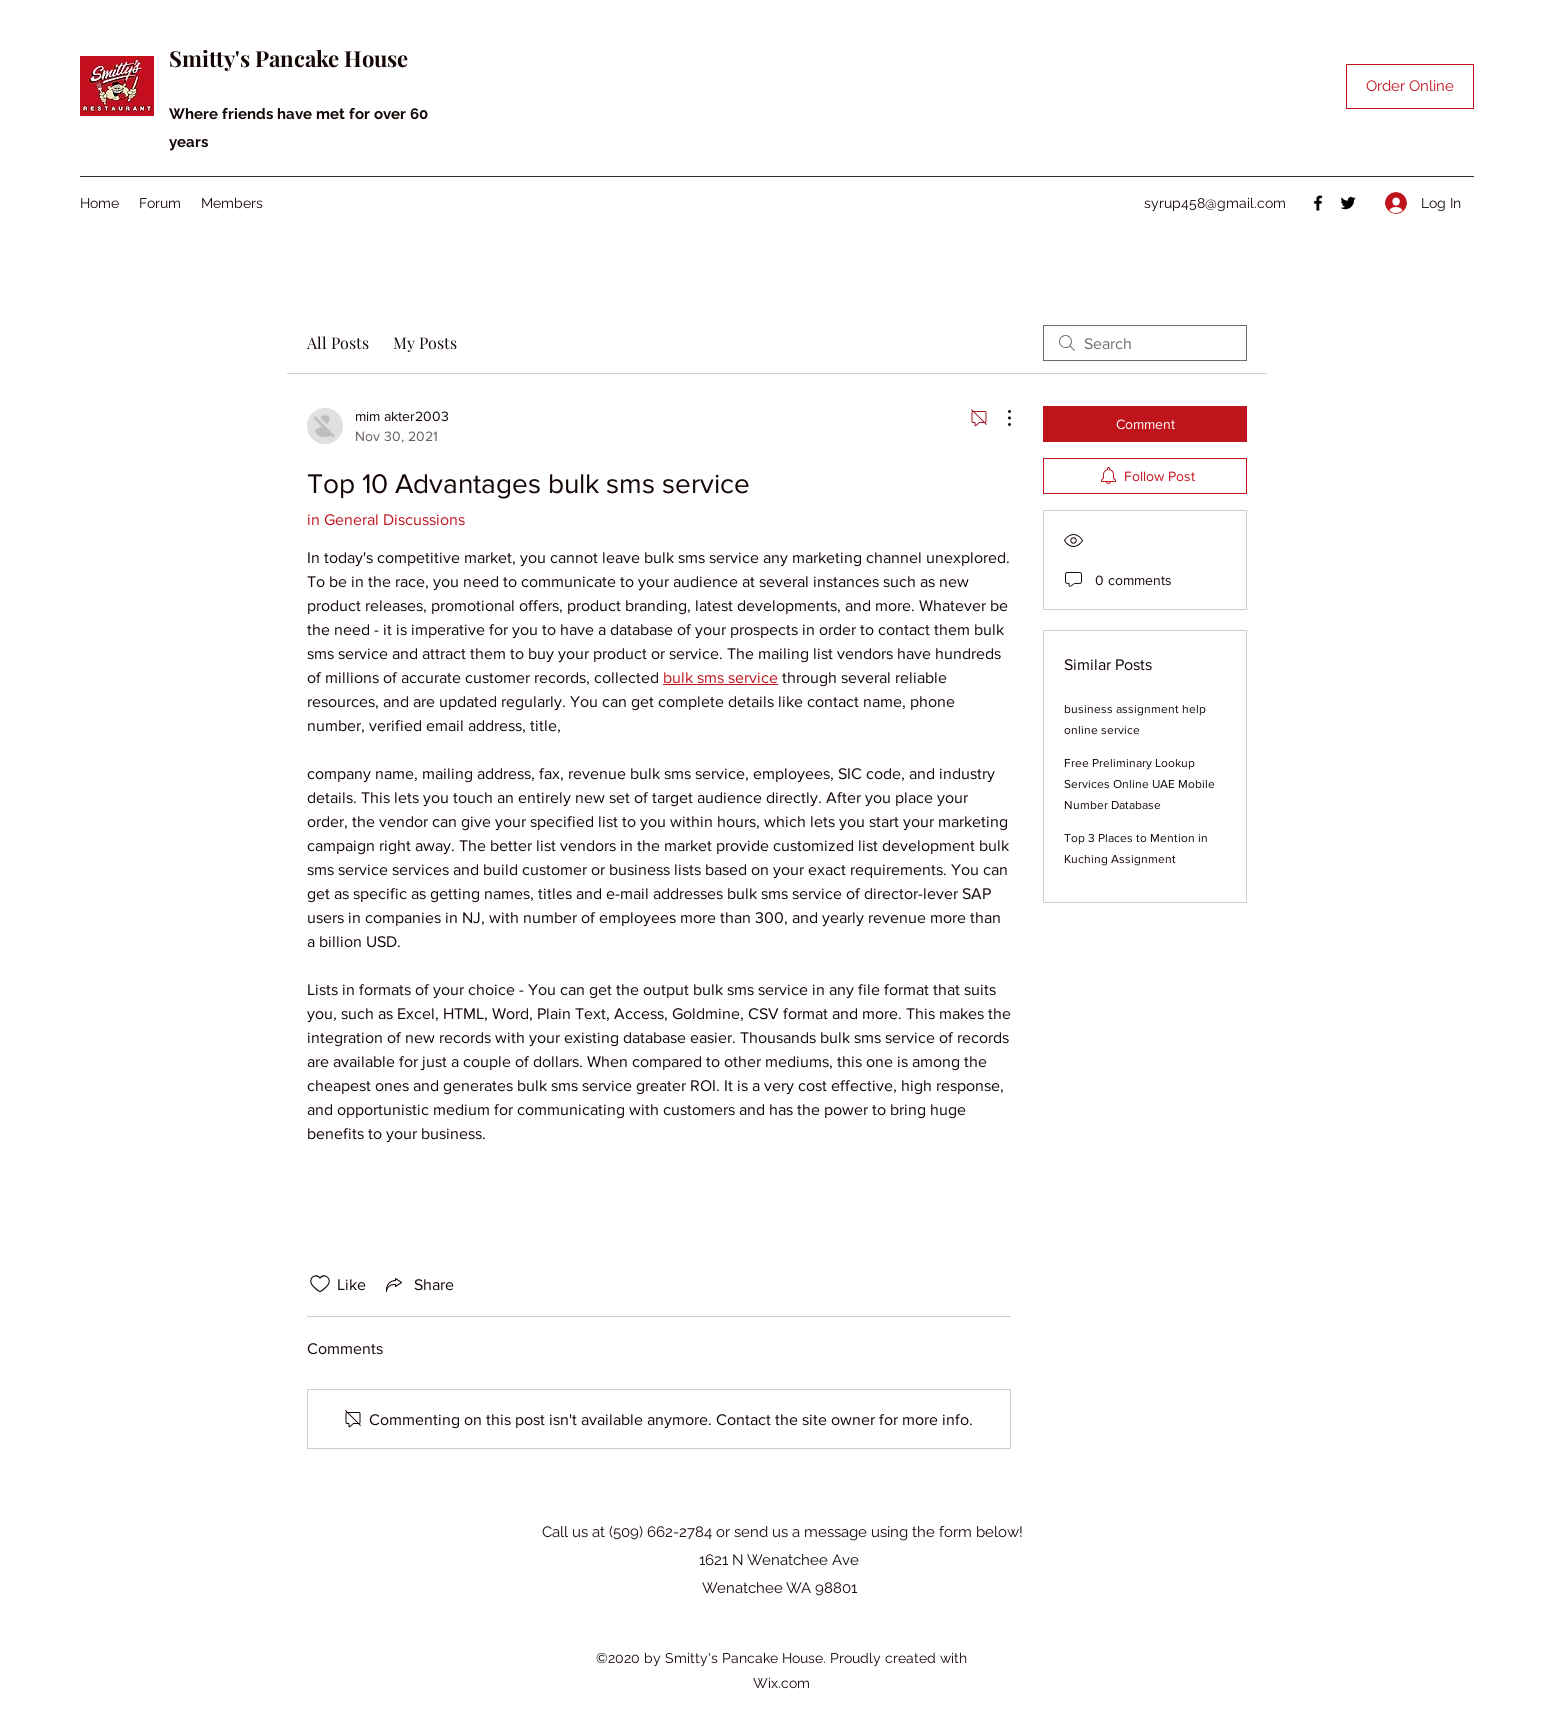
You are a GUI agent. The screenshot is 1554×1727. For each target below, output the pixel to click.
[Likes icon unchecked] (320, 1284)
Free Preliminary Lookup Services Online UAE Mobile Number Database (1139, 784)
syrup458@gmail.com (1215, 203)
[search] (1145, 343)
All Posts (338, 342)
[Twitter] (1348, 203)
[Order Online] (1410, 86)
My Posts (425, 342)
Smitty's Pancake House (288, 58)
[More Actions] (999, 418)
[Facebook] (1318, 203)
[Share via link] (418, 1284)
